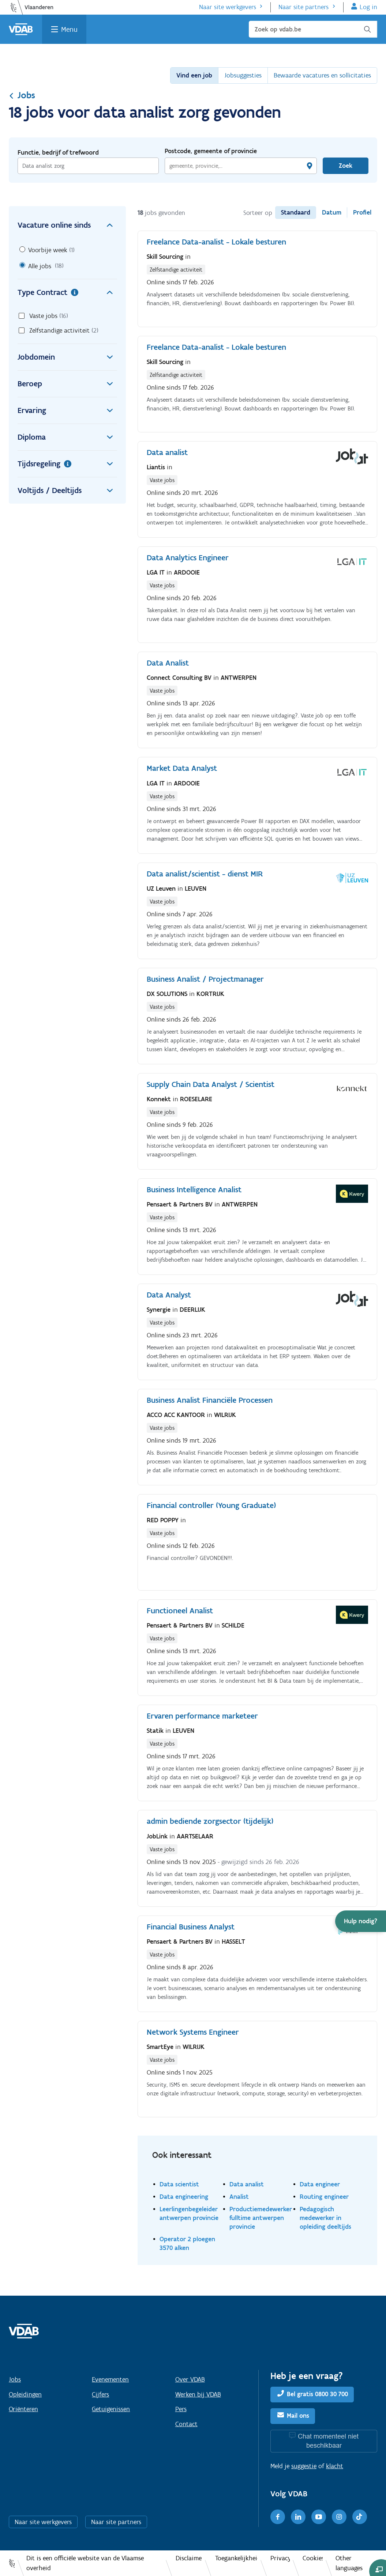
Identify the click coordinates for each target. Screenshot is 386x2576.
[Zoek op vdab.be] (313, 29)
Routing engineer (324, 2196)
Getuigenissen (111, 2409)
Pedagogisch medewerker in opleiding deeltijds (325, 2217)
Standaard (295, 212)
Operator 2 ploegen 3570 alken (187, 2243)
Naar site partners (303, 7)
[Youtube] (318, 2516)
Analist (239, 2196)
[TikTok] (359, 2516)
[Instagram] (339, 2516)
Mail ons (298, 2416)
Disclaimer (189, 2558)
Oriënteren (23, 2409)
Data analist (246, 2184)
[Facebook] (277, 2516)
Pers (181, 2409)
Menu (69, 29)
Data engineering (184, 2196)
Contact (186, 2424)
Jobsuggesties (243, 75)
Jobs (22, 95)
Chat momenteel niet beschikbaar (328, 2441)
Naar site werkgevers (227, 7)
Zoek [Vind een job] (345, 166)
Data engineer (320, 2184)
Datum (331, 212)
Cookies (313, 2558)
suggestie (303, 2466)
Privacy (280, 2558)
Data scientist (179, 2184)
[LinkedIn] (298, 2516)
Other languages (349, 2563)
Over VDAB (190, 2379)
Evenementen (110, 2379)
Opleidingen (25, 2394)
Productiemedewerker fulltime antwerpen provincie (260, 2217)
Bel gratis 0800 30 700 (317, 2394)
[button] (360, 1921)
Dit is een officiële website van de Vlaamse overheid (85, 2563)
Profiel (362, 212)
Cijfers (100, 2394)
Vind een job (194, 75)
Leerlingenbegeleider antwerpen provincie (189, 2213)
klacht (334, 2466)
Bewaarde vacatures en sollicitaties (322, 75)
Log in (368, 7)
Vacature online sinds (67, 225)
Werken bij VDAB (198, 2394)
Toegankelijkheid (236, 2558)
